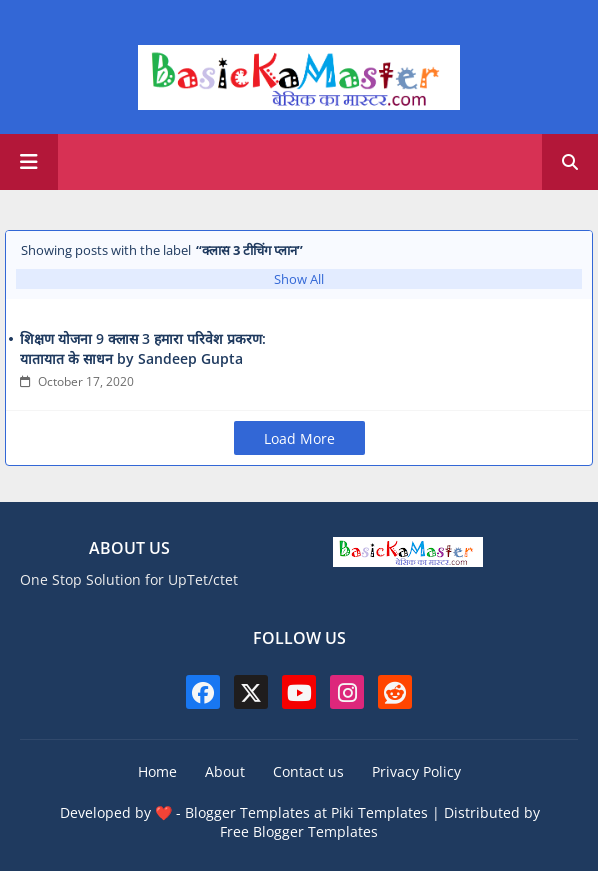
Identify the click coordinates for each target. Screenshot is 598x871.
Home (157, 771)
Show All (299, 279)
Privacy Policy (416, 771)
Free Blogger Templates (299, 831)
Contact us (308, 771)
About (225, 771)
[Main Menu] (29, 162)
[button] (570, 162)
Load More (299, 438)
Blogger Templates (247, 812)
